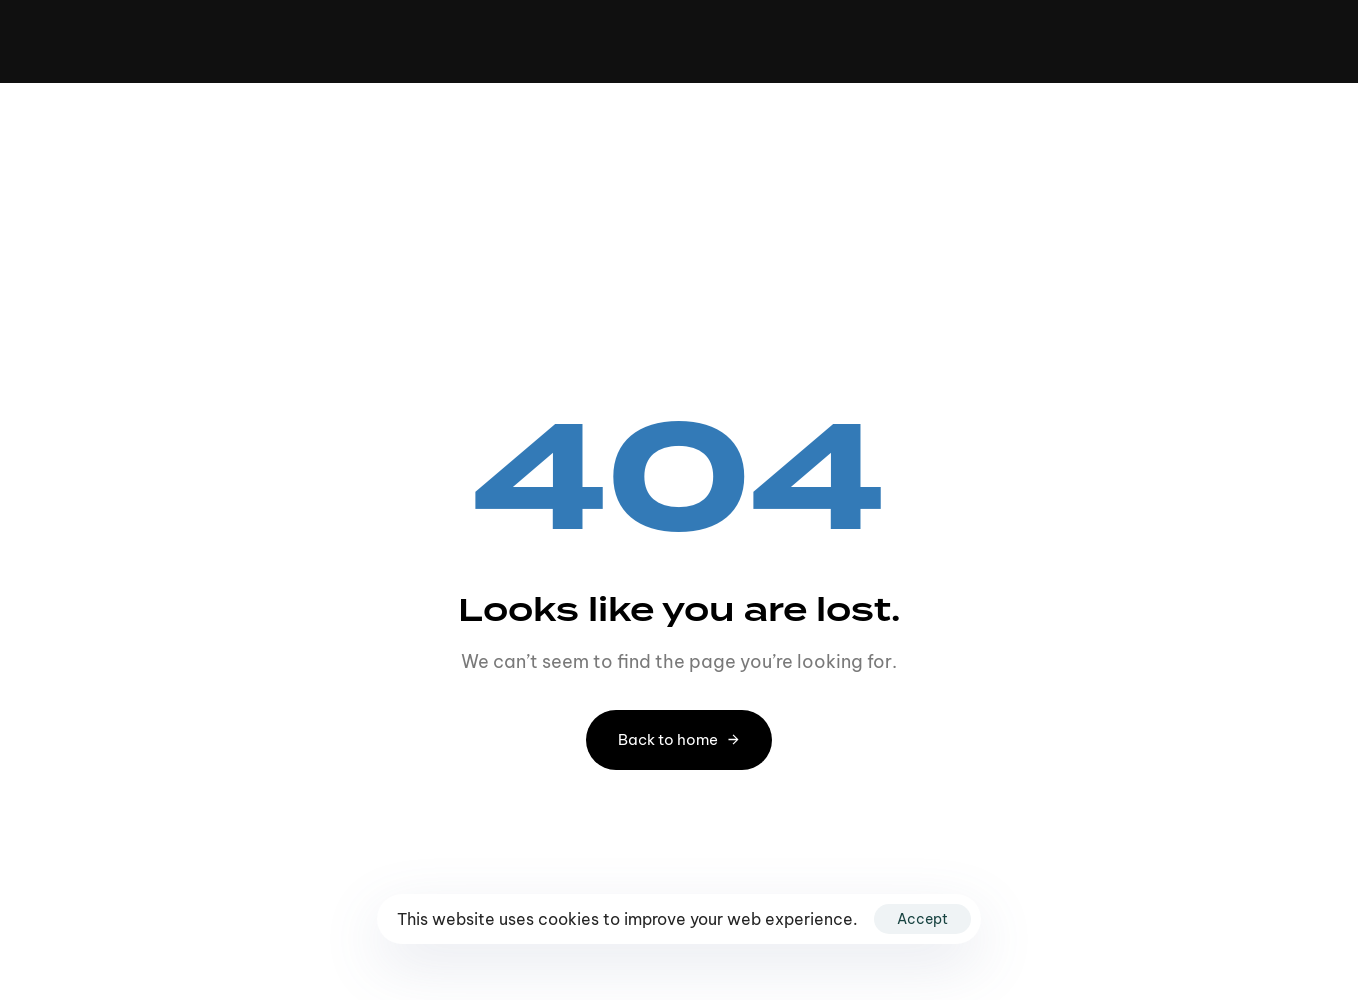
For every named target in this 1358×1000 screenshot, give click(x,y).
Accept (922, 919)
